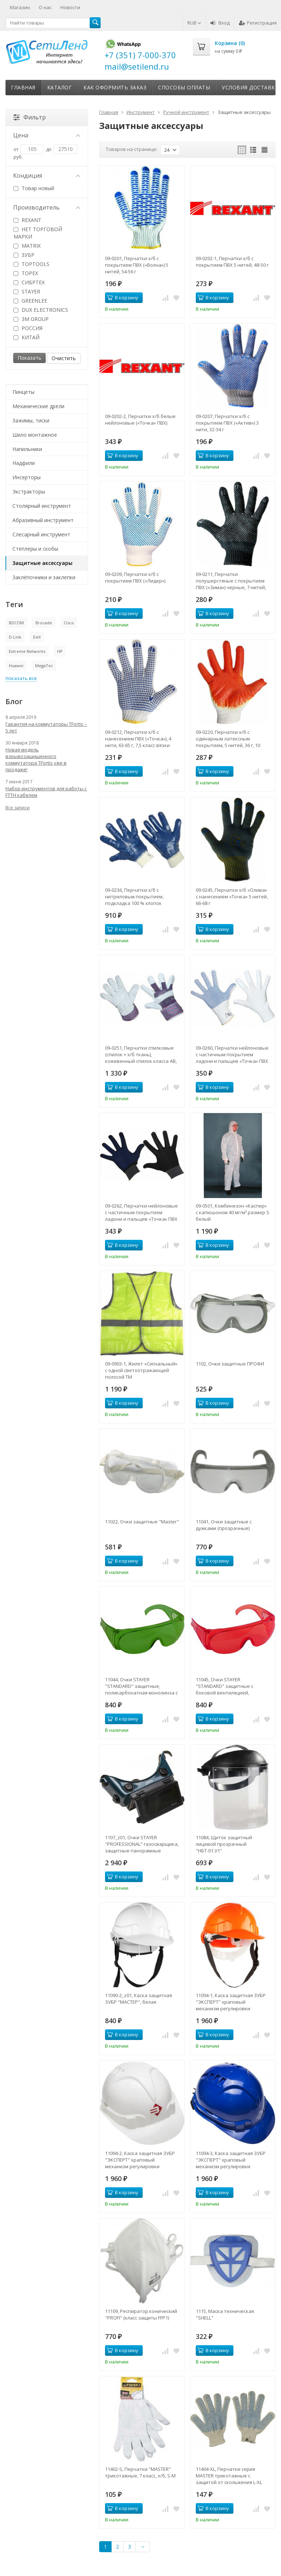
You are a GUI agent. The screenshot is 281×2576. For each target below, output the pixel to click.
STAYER (27, 291)
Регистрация (258, 22)
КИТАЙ (27, 337)
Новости (70, 7)
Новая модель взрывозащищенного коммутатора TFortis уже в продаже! (36, 759)
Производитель (46, 207)
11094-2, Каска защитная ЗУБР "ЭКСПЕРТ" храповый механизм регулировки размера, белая (140, 2160)
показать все (21, 678)
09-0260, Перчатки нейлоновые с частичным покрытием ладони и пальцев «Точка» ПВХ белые (232, 1054)
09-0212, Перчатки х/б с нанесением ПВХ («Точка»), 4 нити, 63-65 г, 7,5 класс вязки (138, 739)
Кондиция (46, 175)
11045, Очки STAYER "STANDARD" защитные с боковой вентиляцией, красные (224, 1686)
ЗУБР (24, 254)
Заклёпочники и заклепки (43, 577)
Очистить (64, 358)
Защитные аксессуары (42, 562)
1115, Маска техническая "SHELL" (225, 2314)
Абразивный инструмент (43, 520)
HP (60, 651)
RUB (194, 22)
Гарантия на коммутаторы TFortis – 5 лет (46, 727)
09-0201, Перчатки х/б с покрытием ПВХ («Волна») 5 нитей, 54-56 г (136, 265)
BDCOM (16, 622)
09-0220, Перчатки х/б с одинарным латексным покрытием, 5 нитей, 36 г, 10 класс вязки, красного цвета (229, 739)
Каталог (59, 87)
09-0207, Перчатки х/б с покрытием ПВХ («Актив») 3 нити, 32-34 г (227, 423)
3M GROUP (31, 318)
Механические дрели (38, 406)
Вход (220, 22)
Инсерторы (26, 477)
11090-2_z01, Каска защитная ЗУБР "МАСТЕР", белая (138, 1998)
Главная (23, 87)
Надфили (23, 462)
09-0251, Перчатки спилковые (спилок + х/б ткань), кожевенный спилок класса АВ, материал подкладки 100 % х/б (141, 1054)
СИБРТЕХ (29, 282)
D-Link (15, 637)
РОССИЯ (28, 328)
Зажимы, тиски (30, 420)
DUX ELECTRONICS (41, 309)
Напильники (27, 449)
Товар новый (34, 188)
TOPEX (26, 273)
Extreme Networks (27, 651)
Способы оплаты (184, 87)
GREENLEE (30, 300)
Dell (37, 637)
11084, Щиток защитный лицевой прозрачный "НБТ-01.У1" (224, 1844)
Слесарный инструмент (41, 534)
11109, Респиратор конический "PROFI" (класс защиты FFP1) (141, 2314)
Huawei (16, 665)
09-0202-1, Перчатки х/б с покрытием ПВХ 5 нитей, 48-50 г (232, 261)
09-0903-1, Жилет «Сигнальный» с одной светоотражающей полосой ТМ (141, 1370)
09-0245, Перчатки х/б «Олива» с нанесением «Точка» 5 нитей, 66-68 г (232, 896)
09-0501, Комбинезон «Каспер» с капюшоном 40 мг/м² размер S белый (232, 1212)
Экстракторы (28, 491)
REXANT (27, 220)
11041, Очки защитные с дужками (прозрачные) (224, 1524)
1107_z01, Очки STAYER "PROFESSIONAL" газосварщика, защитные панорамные (142, 1844)
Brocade (43, 622)
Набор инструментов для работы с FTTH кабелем (46, 791)
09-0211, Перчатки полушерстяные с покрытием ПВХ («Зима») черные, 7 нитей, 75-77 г (231, 581)
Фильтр (29, 117)
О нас (45, 7)
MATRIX (27, 245)
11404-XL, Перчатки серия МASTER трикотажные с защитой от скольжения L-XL (229, 2476)
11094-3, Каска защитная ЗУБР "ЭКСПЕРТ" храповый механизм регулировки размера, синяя (231, 2160)
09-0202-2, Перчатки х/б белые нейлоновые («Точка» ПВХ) (140, 419)
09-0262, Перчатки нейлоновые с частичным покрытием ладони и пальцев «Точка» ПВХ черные (141, 1212)
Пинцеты (23, 391)
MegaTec (44, 665)
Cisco (69, 622)
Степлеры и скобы (35, 548)
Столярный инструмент (41, 505)
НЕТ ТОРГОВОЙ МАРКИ (38, 233)
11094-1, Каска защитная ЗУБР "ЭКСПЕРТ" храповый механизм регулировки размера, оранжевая (231, 2002)
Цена (46, 135)
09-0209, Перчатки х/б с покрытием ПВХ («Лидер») (135, 577)
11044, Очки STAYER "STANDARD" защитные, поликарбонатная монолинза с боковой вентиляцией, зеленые (141, 1686)
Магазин (20, 7)
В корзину (122, 297)
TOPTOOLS (31, 263)
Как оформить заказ (114, 87)
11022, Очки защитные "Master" (142, 1521)
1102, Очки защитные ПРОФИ (230, 1363)
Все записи (17, 808)
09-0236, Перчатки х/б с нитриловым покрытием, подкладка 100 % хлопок (134, 896)
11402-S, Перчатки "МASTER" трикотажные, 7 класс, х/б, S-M (140, 2472)
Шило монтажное (34, 434)
